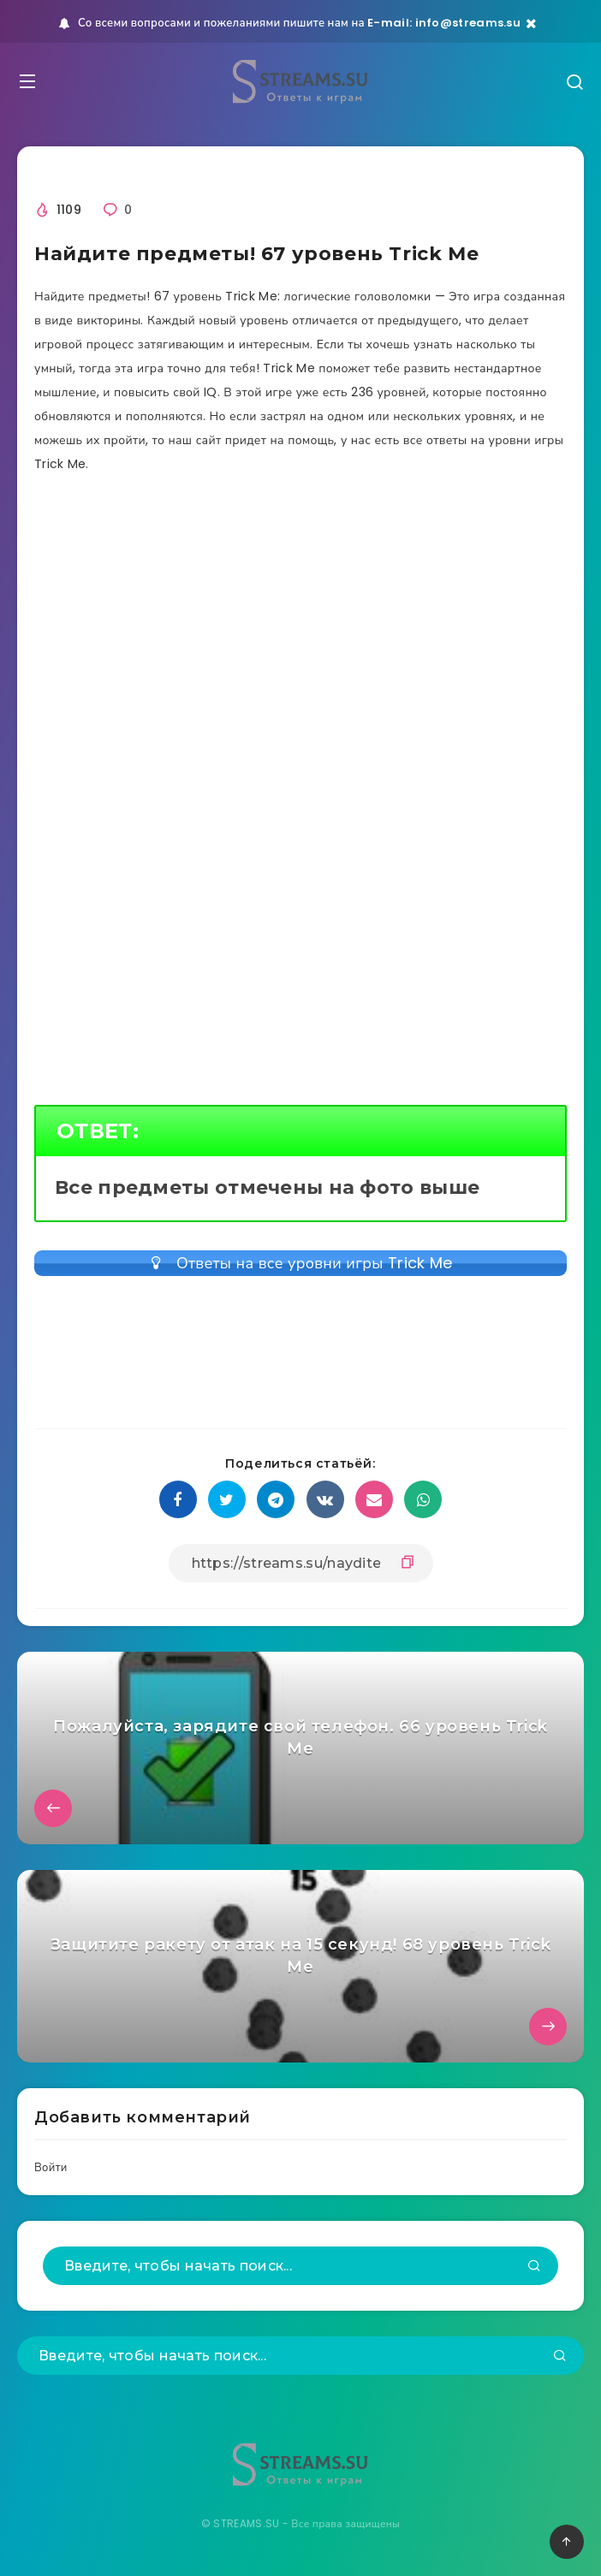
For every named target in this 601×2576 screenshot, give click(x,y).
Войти (51, 2167)
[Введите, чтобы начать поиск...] (300, 2266)
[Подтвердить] (534, 2267)
